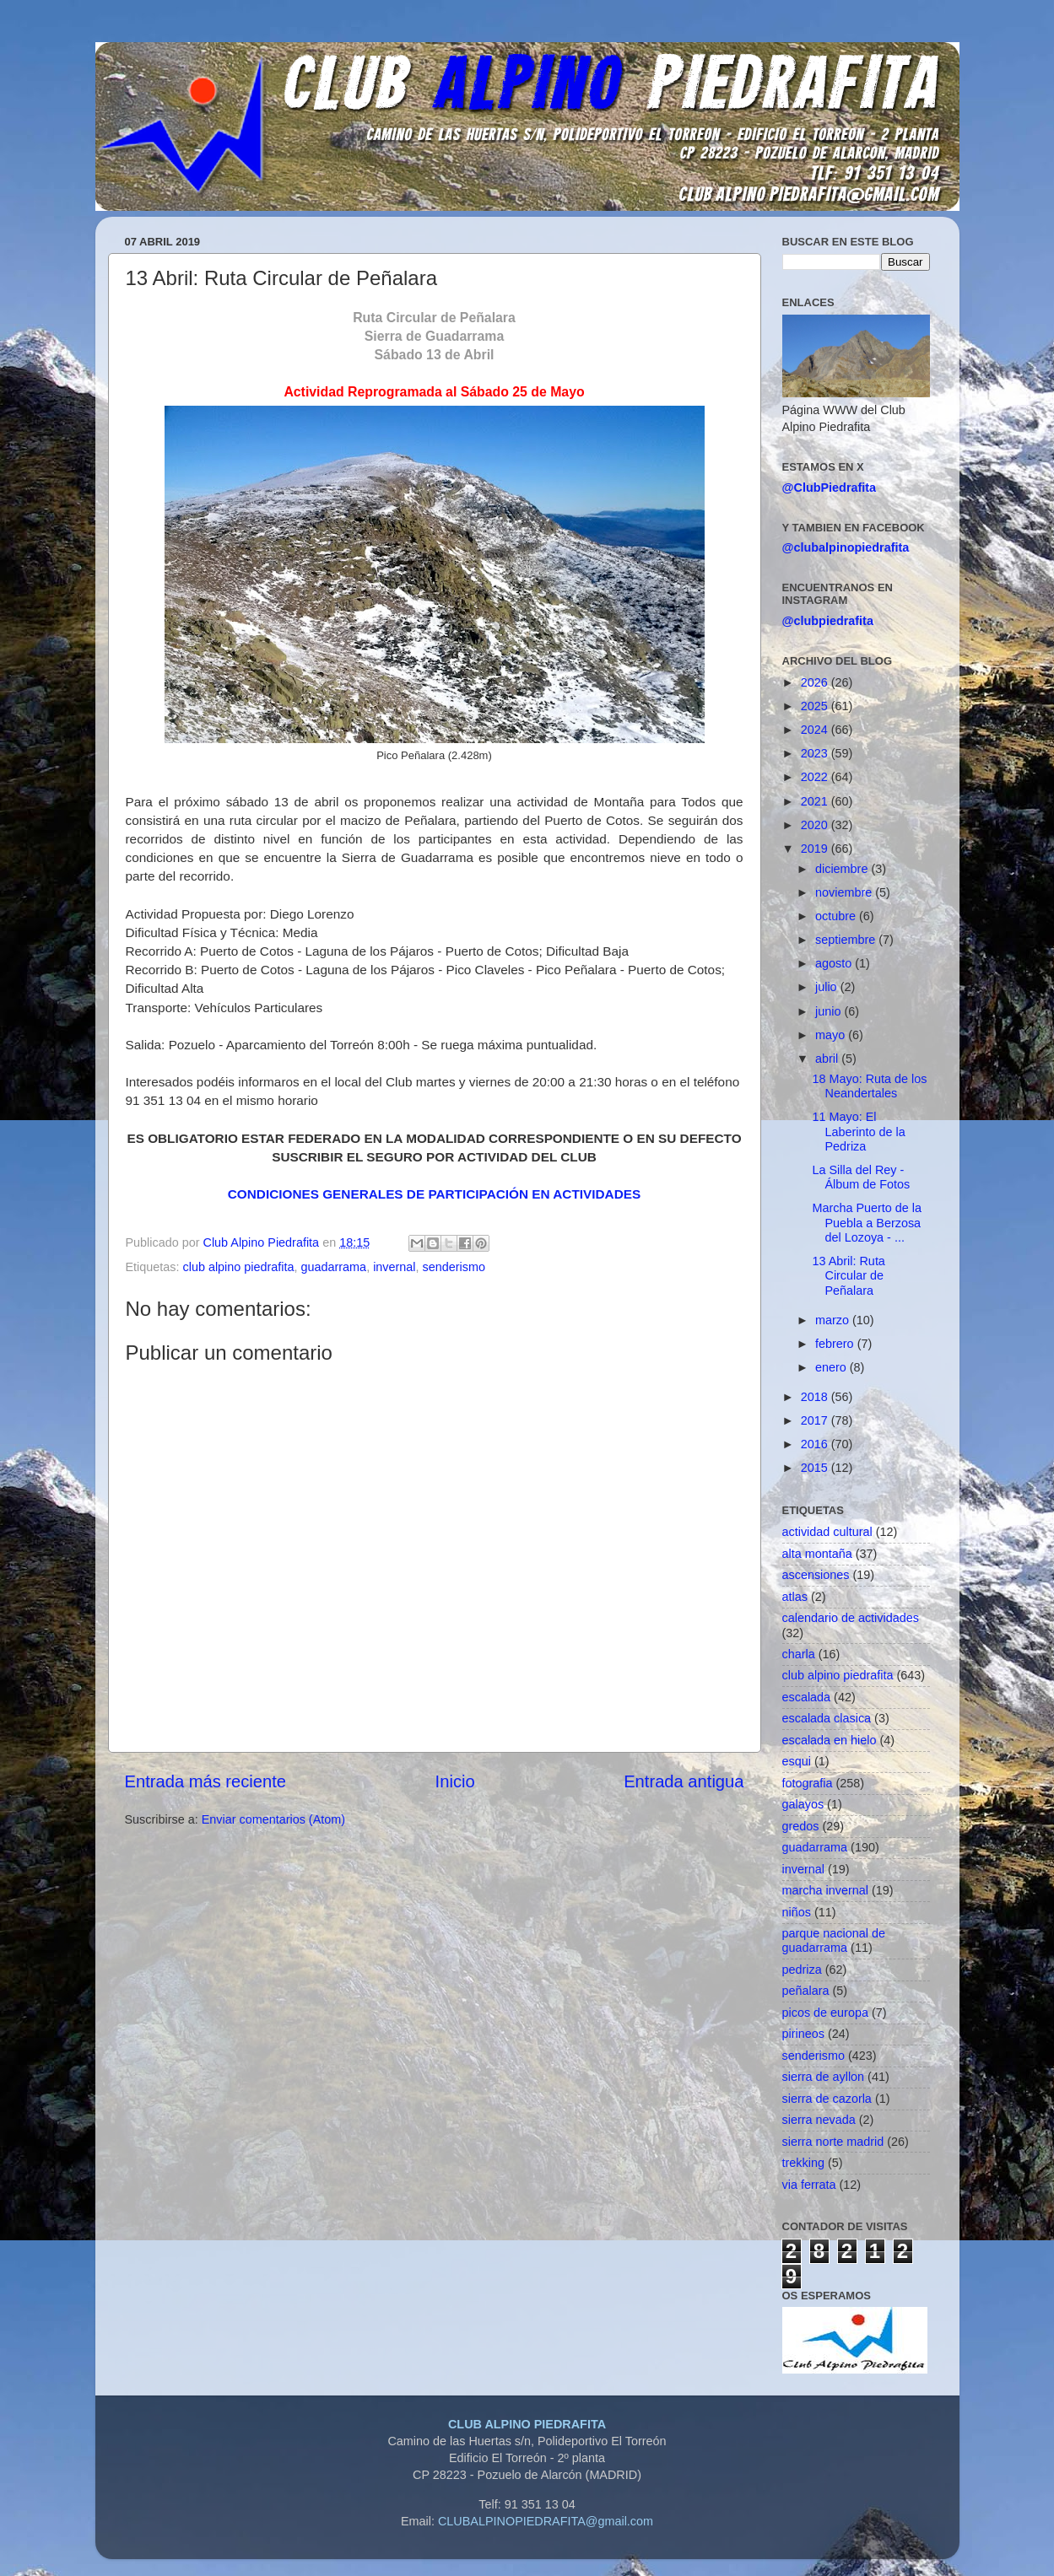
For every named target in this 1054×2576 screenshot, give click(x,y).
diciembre (843, 869)
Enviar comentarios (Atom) (273, 1819)
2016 (816, 1444)
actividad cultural (827, 1532)
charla (798, 1654)
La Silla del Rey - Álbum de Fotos (861, 1177)
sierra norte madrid (833, 2141)
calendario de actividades (850, 1618)
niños (796, 1912)
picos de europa (825, 2012)
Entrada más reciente (206, 1781)
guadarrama (334, 1267)
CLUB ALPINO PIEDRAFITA (527, 2424)
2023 (816, 753)
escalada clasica (827, 1718)
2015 (816, 1467)
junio (829, 1011)
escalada (806, 1697)
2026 (816, 682)
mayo (831, 1035)
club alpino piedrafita (239, 1267)
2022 (816, 777)
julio (827, 987)
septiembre (846, 939)
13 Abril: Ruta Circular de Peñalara (848, 1275)
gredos (800, 1826)
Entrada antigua (683, 1781)
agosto (835, 963)
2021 (816, 801)
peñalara (806, 1990)
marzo (833, 1320)
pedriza (802, 1969)
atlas (795, 1596)
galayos (803, 1804)
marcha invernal (825, 1890)
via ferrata (809, 2184)
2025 (816, 706)
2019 (816, 848)
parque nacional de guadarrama (833, 1940)
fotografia (807, 1783)
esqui (796, 1761)
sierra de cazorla (827, 2098)
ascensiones (816, 1575)
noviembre (845, 892)
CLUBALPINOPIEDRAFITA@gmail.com (545, 2521)
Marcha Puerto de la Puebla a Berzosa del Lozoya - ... (867, 1222)
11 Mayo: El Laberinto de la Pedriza (858, 1131)
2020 (816, 825)
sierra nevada (819, 2119)
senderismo (454, 1267)
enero (832, 1367)
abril (828, 1058)
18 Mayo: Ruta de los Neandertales (869, 1086)
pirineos (803, 2033)
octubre (837, 916)
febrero (836, 1343)
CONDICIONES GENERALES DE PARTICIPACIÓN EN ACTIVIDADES (434, 1194)
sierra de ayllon (823, 2076)
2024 (816, 729)
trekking (803, 2162)
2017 (816, 1420)
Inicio (455, 1781)
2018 (816, 1397)
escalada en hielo (829, 1740)
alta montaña (817, 1553)
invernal (394, 1267)
